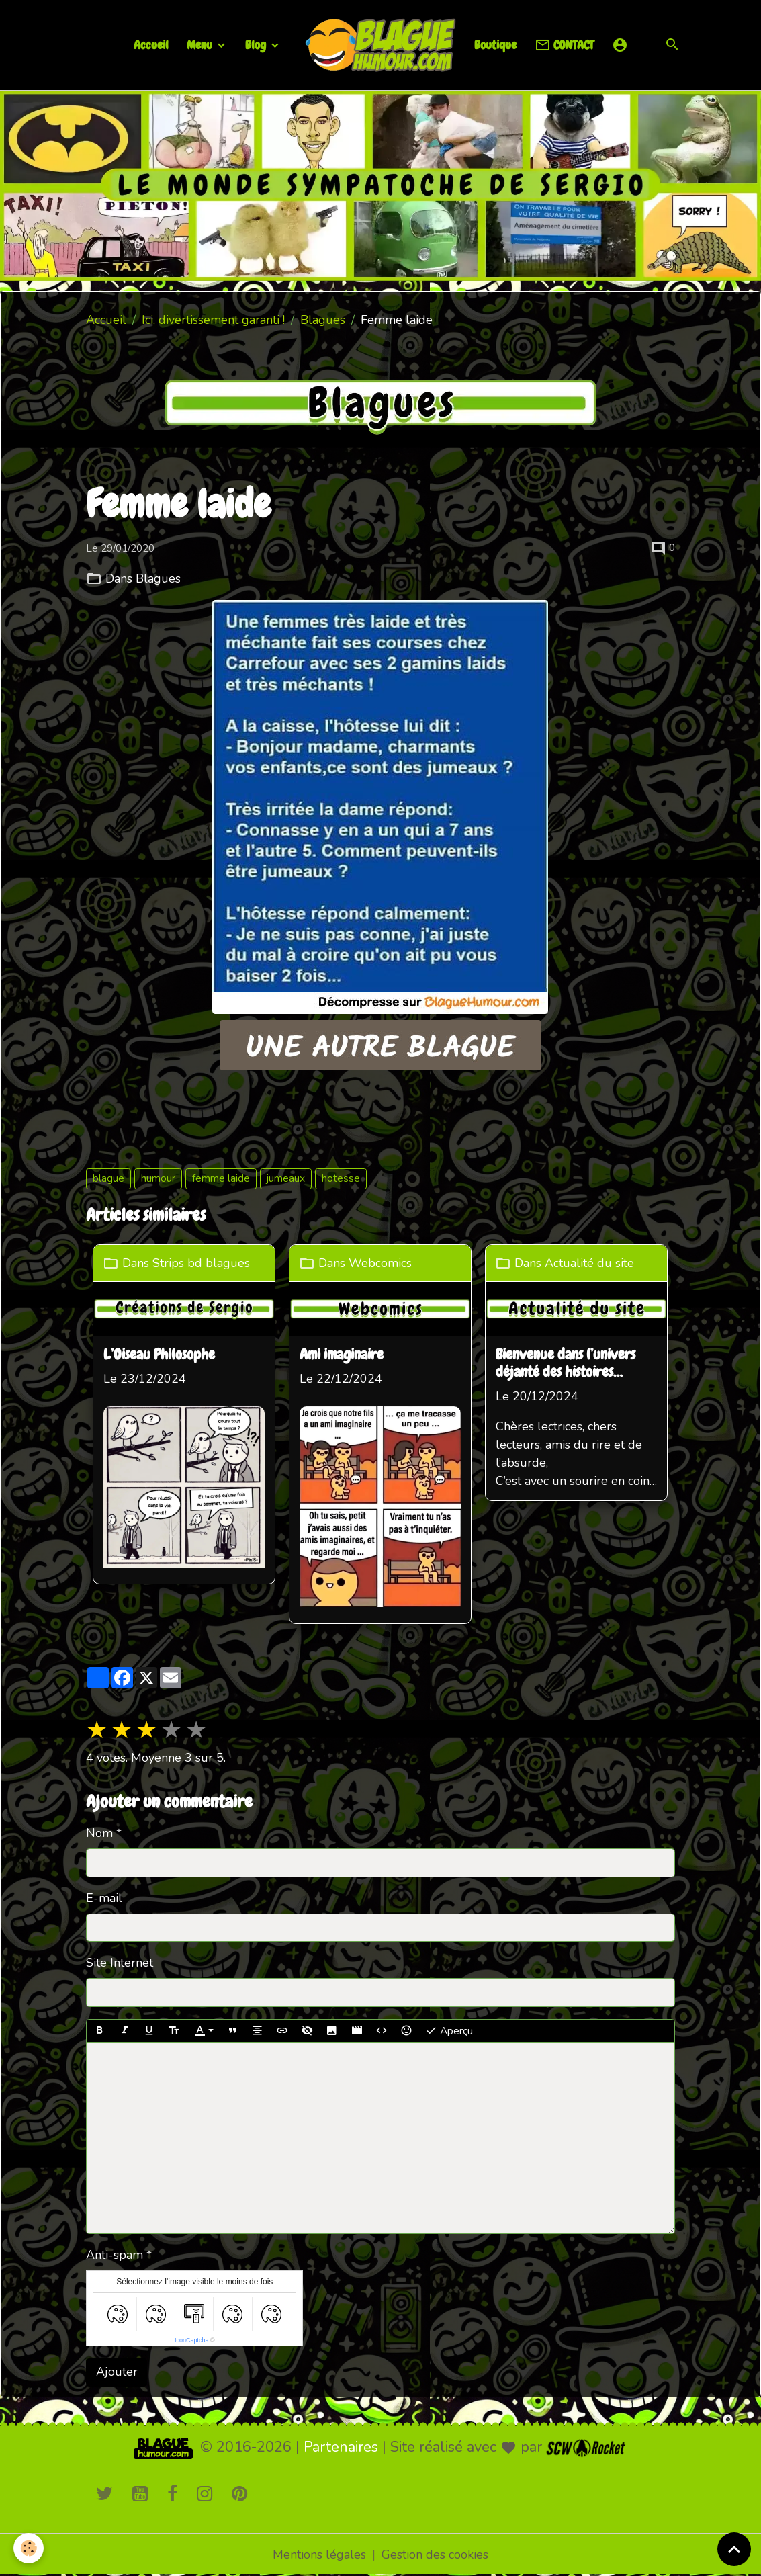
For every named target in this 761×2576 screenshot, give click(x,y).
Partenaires (341, 2447)
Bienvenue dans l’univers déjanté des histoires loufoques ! (565, 1363)
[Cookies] (28, 2548)
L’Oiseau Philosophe (159, 1355)
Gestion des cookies (435, 2554)
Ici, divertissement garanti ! (213, 320)
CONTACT (564, 45)
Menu (201, 44)
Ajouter (117, 2372)
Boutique (495, 44)
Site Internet (119, 1963)
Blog (257, 44)
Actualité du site (589, 1262)
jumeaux (286, 1178)
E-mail (104, 1898)
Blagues (322, 320)
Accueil (151, 44)
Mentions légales (319, 2554)
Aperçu (449, 2030)
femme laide (221, 1178)
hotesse (341, 1178)
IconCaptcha (192, 2340)
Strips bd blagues (201, 1262)
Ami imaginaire (342, 1355)
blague (108, 1178)
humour (158, 1178)
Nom (99, 1833)
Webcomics (380, 1262)
